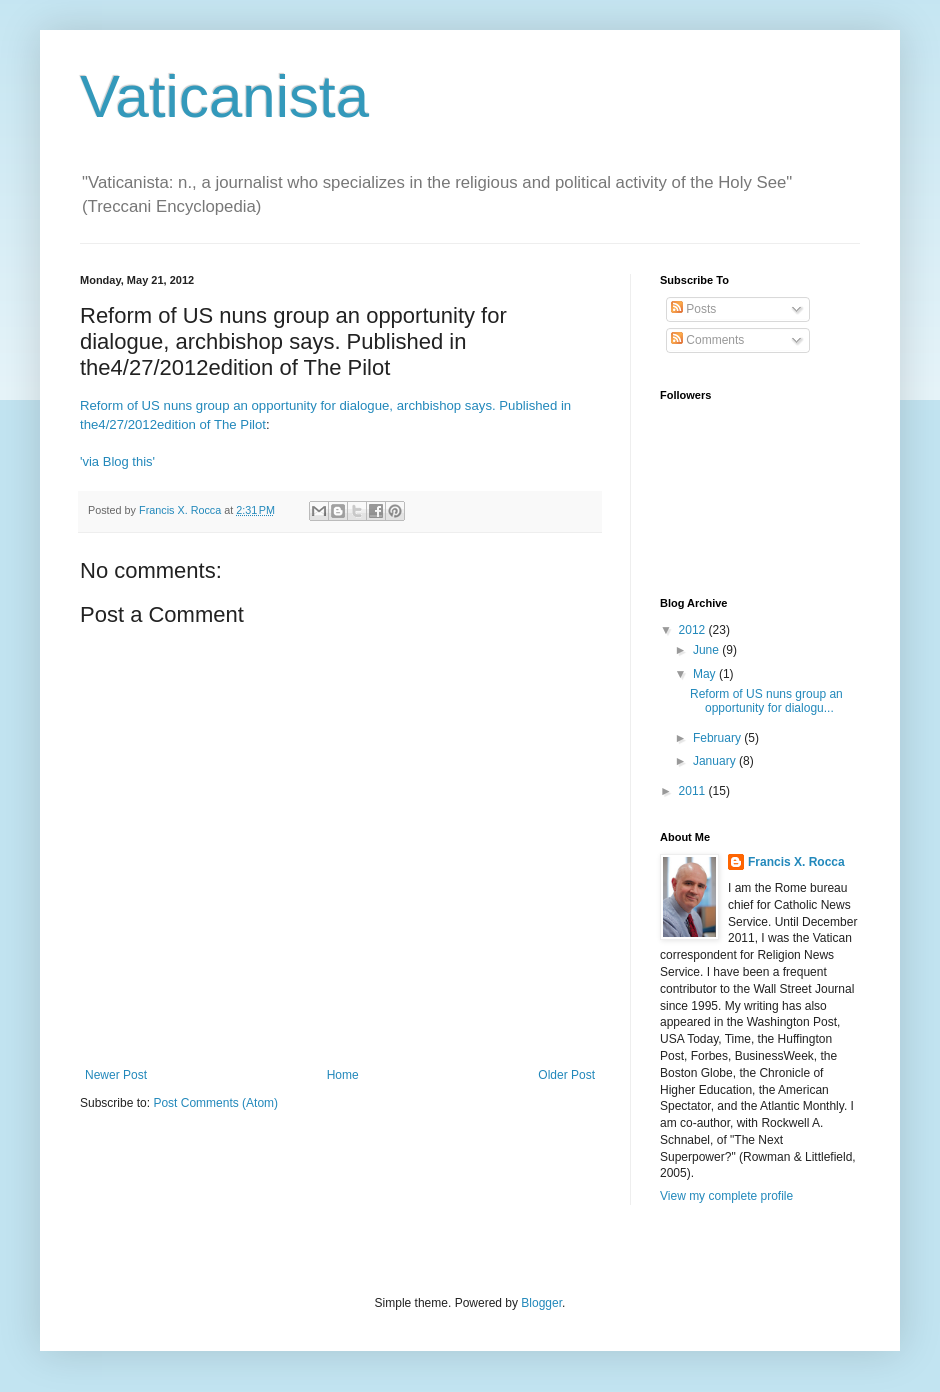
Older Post (566, 1075)
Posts (693, 309)
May (706, 674)
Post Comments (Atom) (215, 1103)
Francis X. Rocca (796, 862)
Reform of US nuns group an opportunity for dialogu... (766, 701)
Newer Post (116, 1075)
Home (343, 1075)
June (707, 650)
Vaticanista (224, 96)
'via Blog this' (117, 461)
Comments (707, 340)
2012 (694, 630)
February (718, 738)
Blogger (541, 1303)
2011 (694, 791)
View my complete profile (726, 1196)
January (716, 761)
